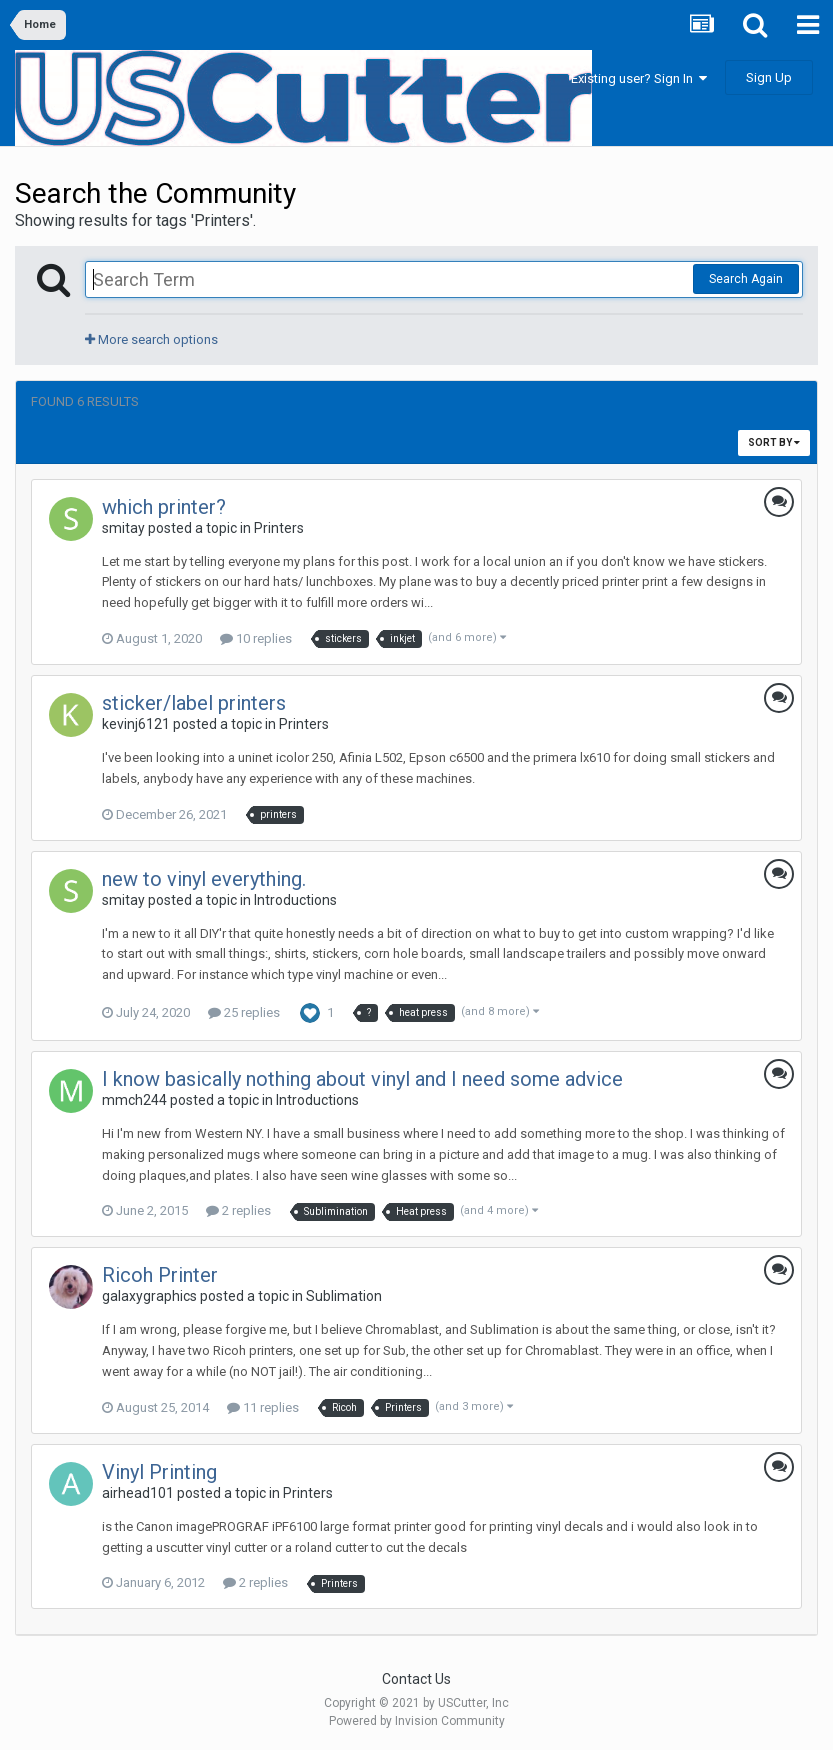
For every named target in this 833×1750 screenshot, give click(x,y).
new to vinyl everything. (204, 879)
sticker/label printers (194, 703)
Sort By (774, 442)
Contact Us (416, 1679)
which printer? (164, 507)
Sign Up (769, 77)
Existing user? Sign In (639, 78)
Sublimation (344, 1296)
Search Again (746, 279)
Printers (279, 528)
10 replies (256, 638)
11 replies (263, 1407)
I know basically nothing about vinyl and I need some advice (362, 1079)
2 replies (238, 1210)
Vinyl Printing (159, 1472)
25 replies (244, 1012)
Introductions (295, 900)
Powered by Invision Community (417, 1721)
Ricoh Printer (160, 1275)
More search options (151, 339)
